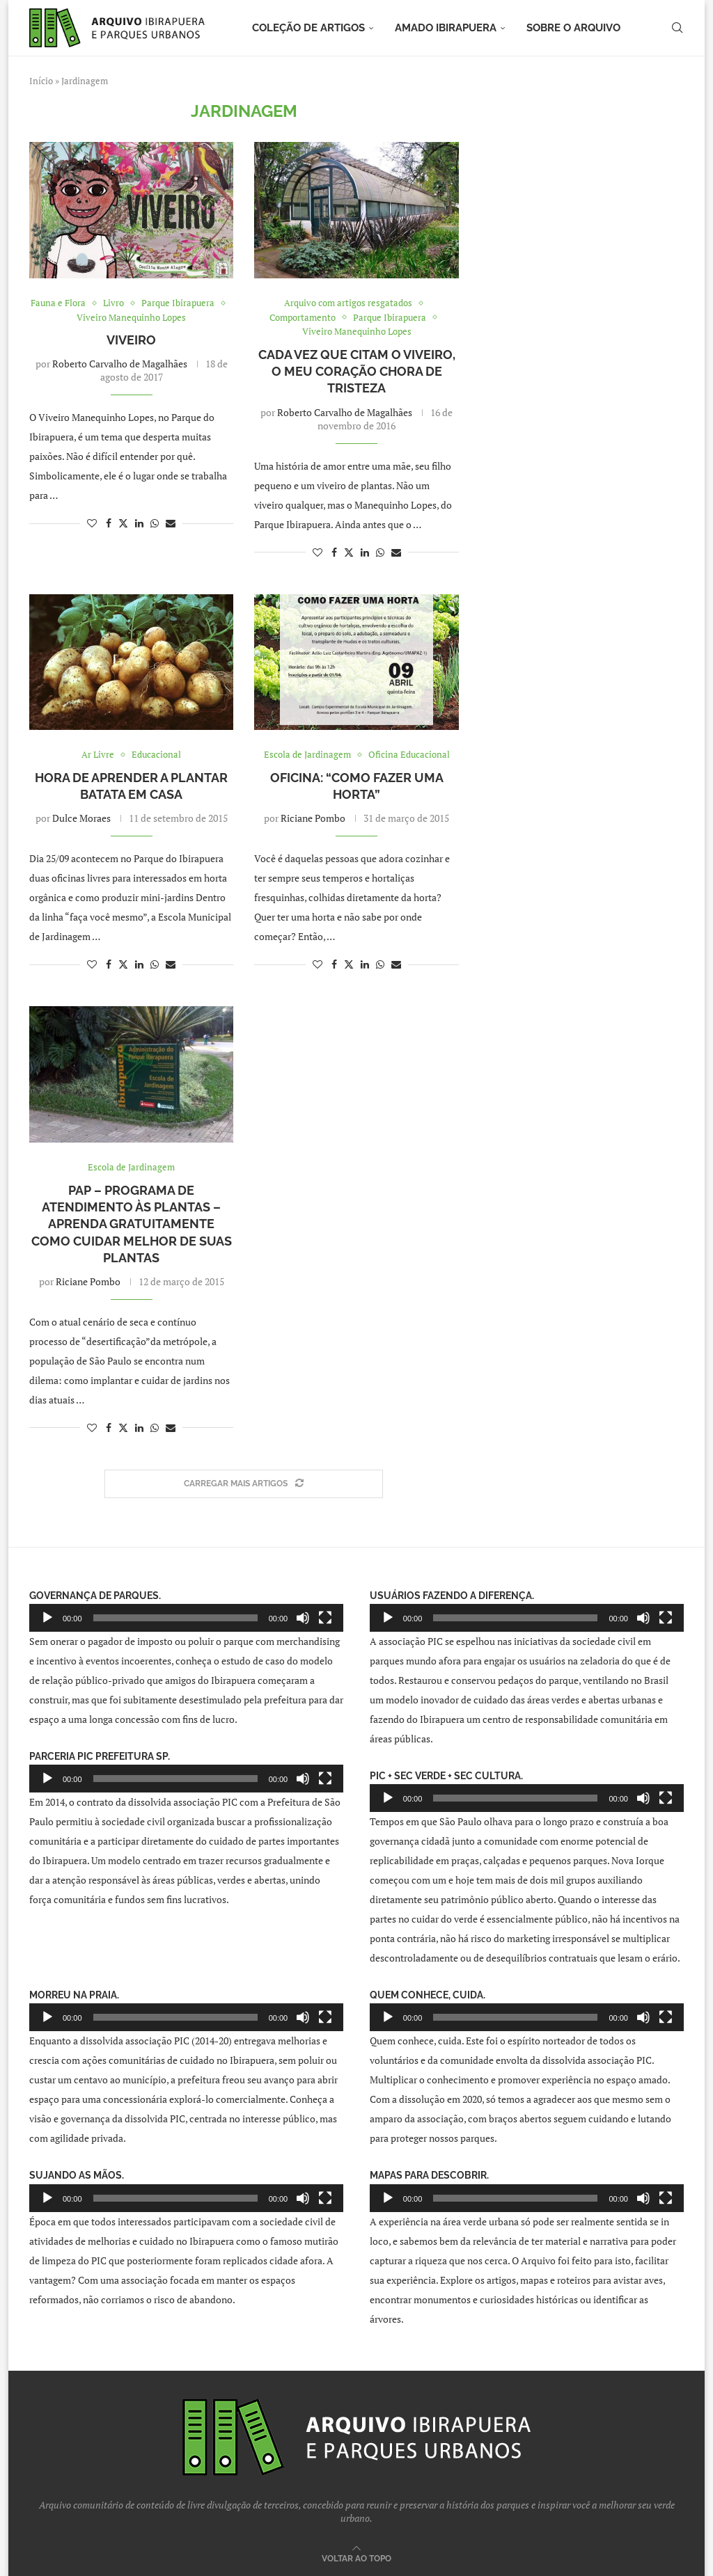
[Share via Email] (170, 523)
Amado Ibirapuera (445, 28)
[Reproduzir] (47, 1618)
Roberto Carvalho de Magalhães (119, 363)
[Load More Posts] (243, 1484)
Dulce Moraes (81, 818)
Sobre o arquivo (573, 28)
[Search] (677, 28)
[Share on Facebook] (108, 523)
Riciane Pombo (313, 818)
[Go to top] (356, 2557)
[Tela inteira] (325, 1618)
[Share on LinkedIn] (139, 523)
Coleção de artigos (308, 28)
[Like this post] (92, 523)
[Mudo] (303, 1618)
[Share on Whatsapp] (154, 523)
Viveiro (131, 340)
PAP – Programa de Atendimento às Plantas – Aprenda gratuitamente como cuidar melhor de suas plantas (131, 1224)
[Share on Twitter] (123, 523)
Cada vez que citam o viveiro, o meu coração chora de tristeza (356, 371)
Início (41, 80)
